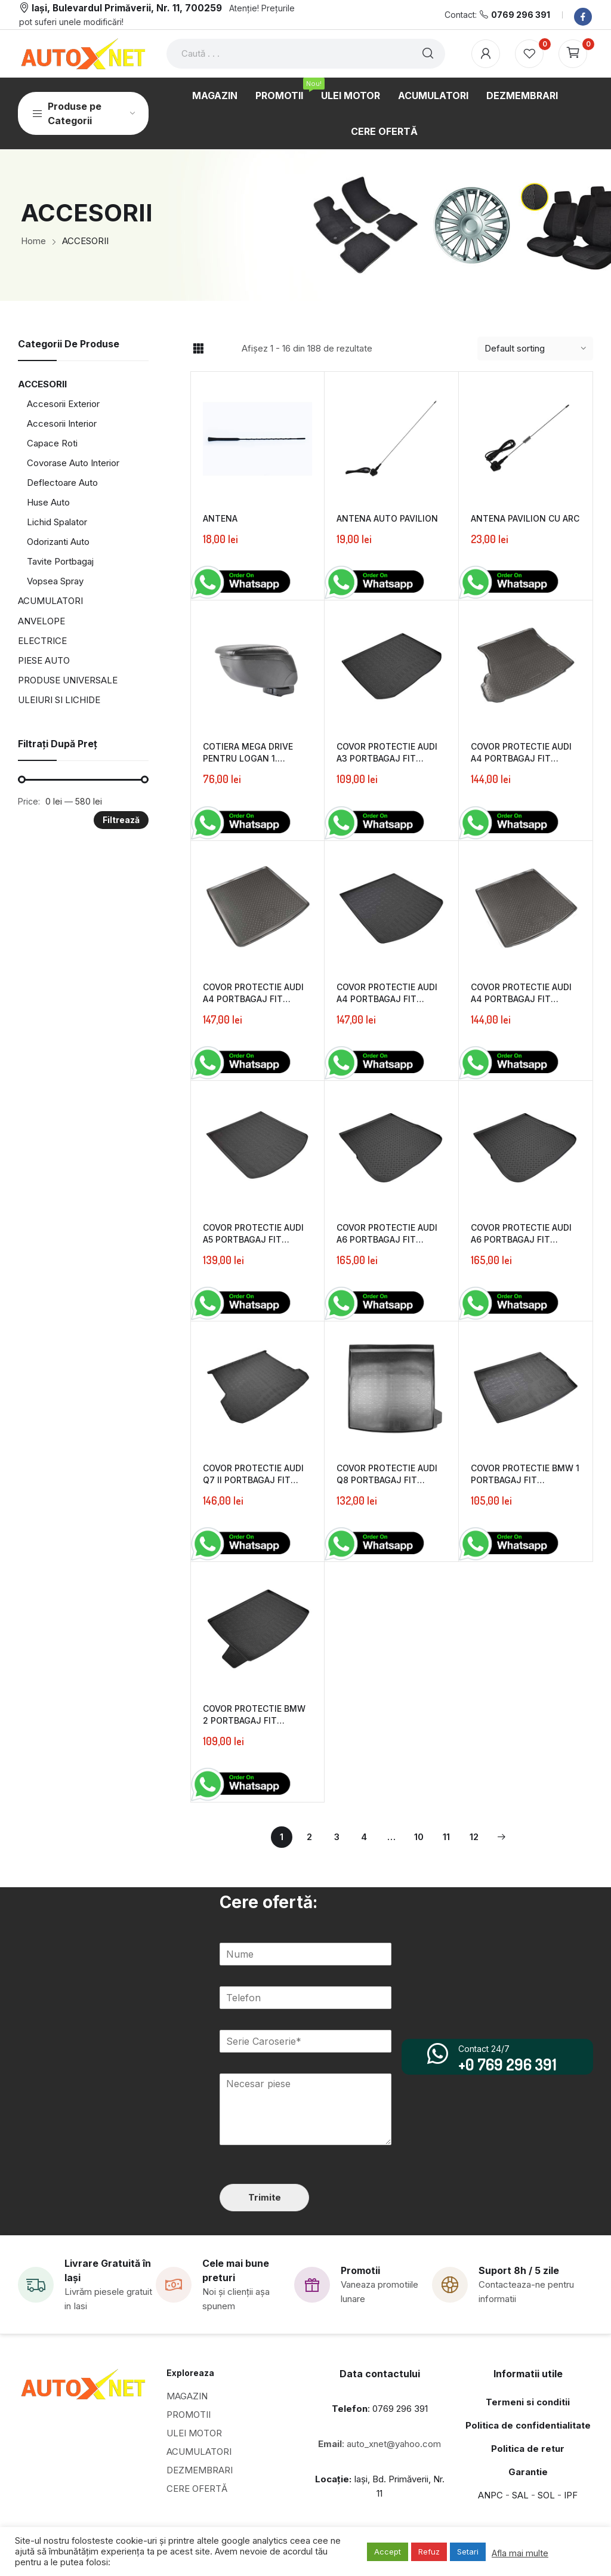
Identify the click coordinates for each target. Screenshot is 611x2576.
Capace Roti (52, 443)
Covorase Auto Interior (73, 463)
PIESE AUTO (44, 660)
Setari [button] (468, 2551)
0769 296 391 (520, 15)
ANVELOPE (41, 621)
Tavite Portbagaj (60, 561)
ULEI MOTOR (194, 2433)
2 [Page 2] (309, 1836)
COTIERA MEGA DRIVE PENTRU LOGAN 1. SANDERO (248, 758)
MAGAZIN (187, 2396)
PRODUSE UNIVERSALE (68, 680)
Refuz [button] (429, 2551)
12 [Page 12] (474, 1836)
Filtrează (121, 820)
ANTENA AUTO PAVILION (387, 518)
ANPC (490, 2495)
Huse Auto (48, 502)
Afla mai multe (520, 2553)
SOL (546, 2495)
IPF (571, 2495)
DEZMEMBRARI (199, 2470)
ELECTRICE (42, 640)
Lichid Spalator (57, 522)
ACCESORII (42, 384)
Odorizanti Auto (58, 541)
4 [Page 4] (364, 1836)
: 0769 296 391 (380, 2408)
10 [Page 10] (419, 1836)
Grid (198, 348)
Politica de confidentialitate (528, 2425)
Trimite (264, 2197)
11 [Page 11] (446, 1836)
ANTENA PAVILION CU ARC (525, 518)
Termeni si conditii (528, 2402)
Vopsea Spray (55, 581)
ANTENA (220, 518)
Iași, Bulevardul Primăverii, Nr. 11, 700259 (127, 8)
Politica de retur (527, 2448)
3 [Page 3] (337, 1836)
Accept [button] (387, 2551)
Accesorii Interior (62, 423)
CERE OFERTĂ (196, 2488)
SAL (520, 2495)
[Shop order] (535, 348)
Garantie (528, 2472)
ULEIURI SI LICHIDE (59, 699)
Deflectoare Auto (62, 482)
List (219, 348)
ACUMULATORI (50, 600)
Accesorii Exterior (63, 403)
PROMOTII (188, 2414)
